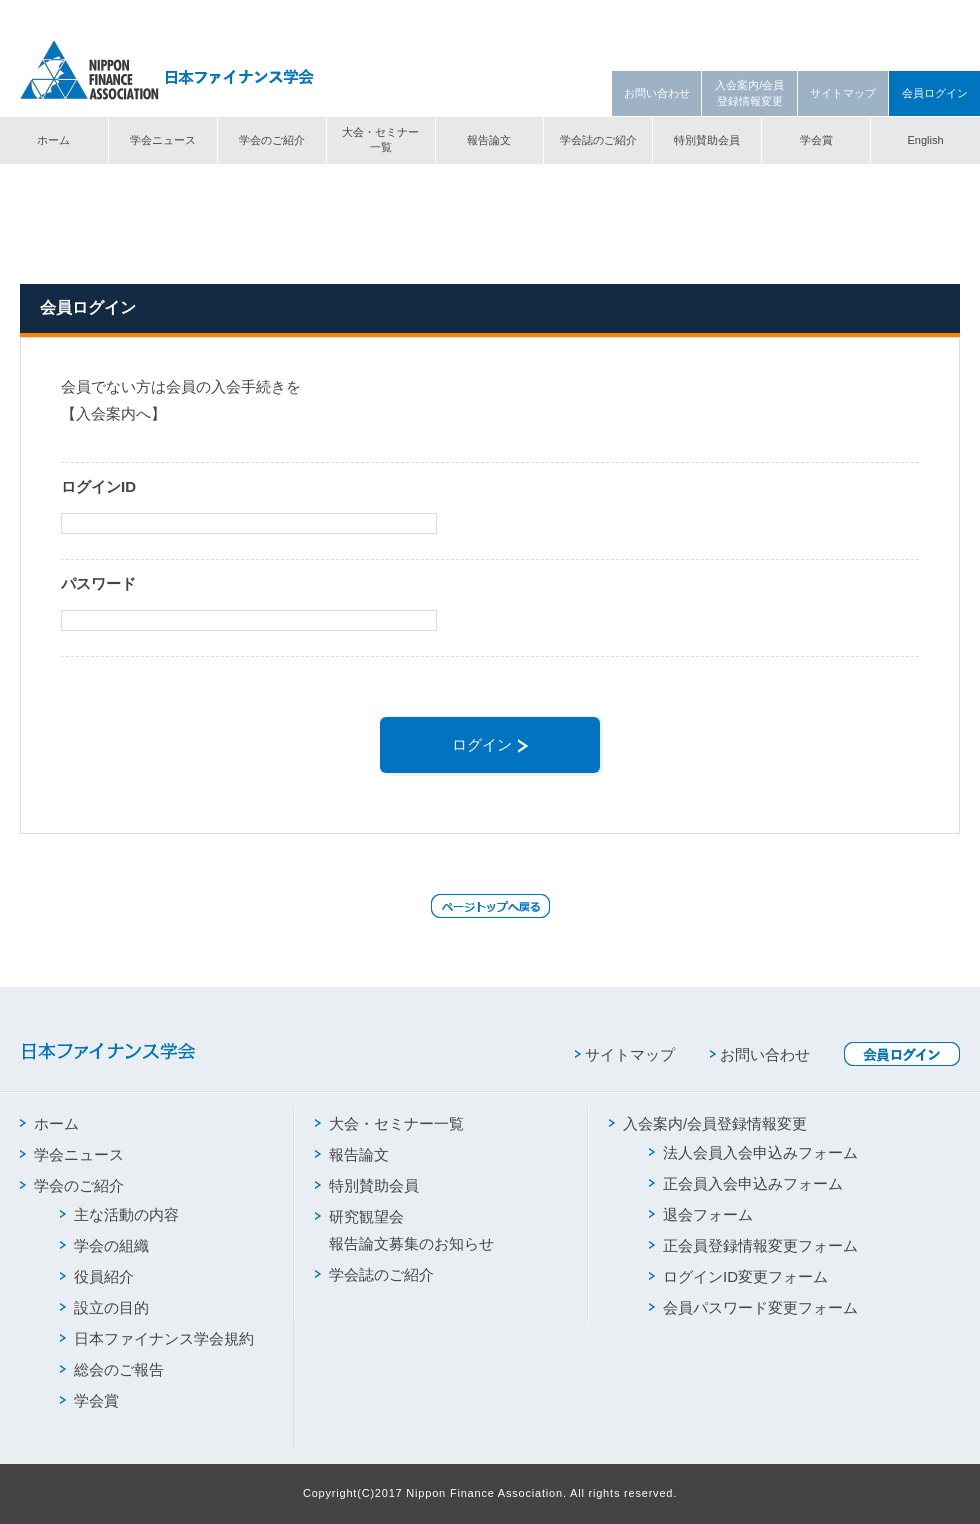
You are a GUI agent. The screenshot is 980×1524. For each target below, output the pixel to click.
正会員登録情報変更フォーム (753, 1245)
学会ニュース (163, 140)
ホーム (53, 140)
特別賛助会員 (707, 140)
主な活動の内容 (119, 1214)
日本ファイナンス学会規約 (157, 1338)
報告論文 (489, 140)
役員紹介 (97, 1276)
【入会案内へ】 (113, 413)
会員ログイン (935, 93)
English (925, 140)
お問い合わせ (657, 93)
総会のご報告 (112, 1369)
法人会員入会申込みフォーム (753, 1152)
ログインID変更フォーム (738, 1276)
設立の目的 (104, 1307)
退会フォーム (701, 1214)
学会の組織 (104, 1245)
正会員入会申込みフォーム (746, 1183)
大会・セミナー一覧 (380, 139)
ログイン (490, 744)
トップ (36, 183)
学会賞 (816, 140)
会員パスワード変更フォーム (753, 1307)
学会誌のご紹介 (598, 140)
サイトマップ (843, 93)
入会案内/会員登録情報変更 (749, 92)
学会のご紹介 (272, 140)
